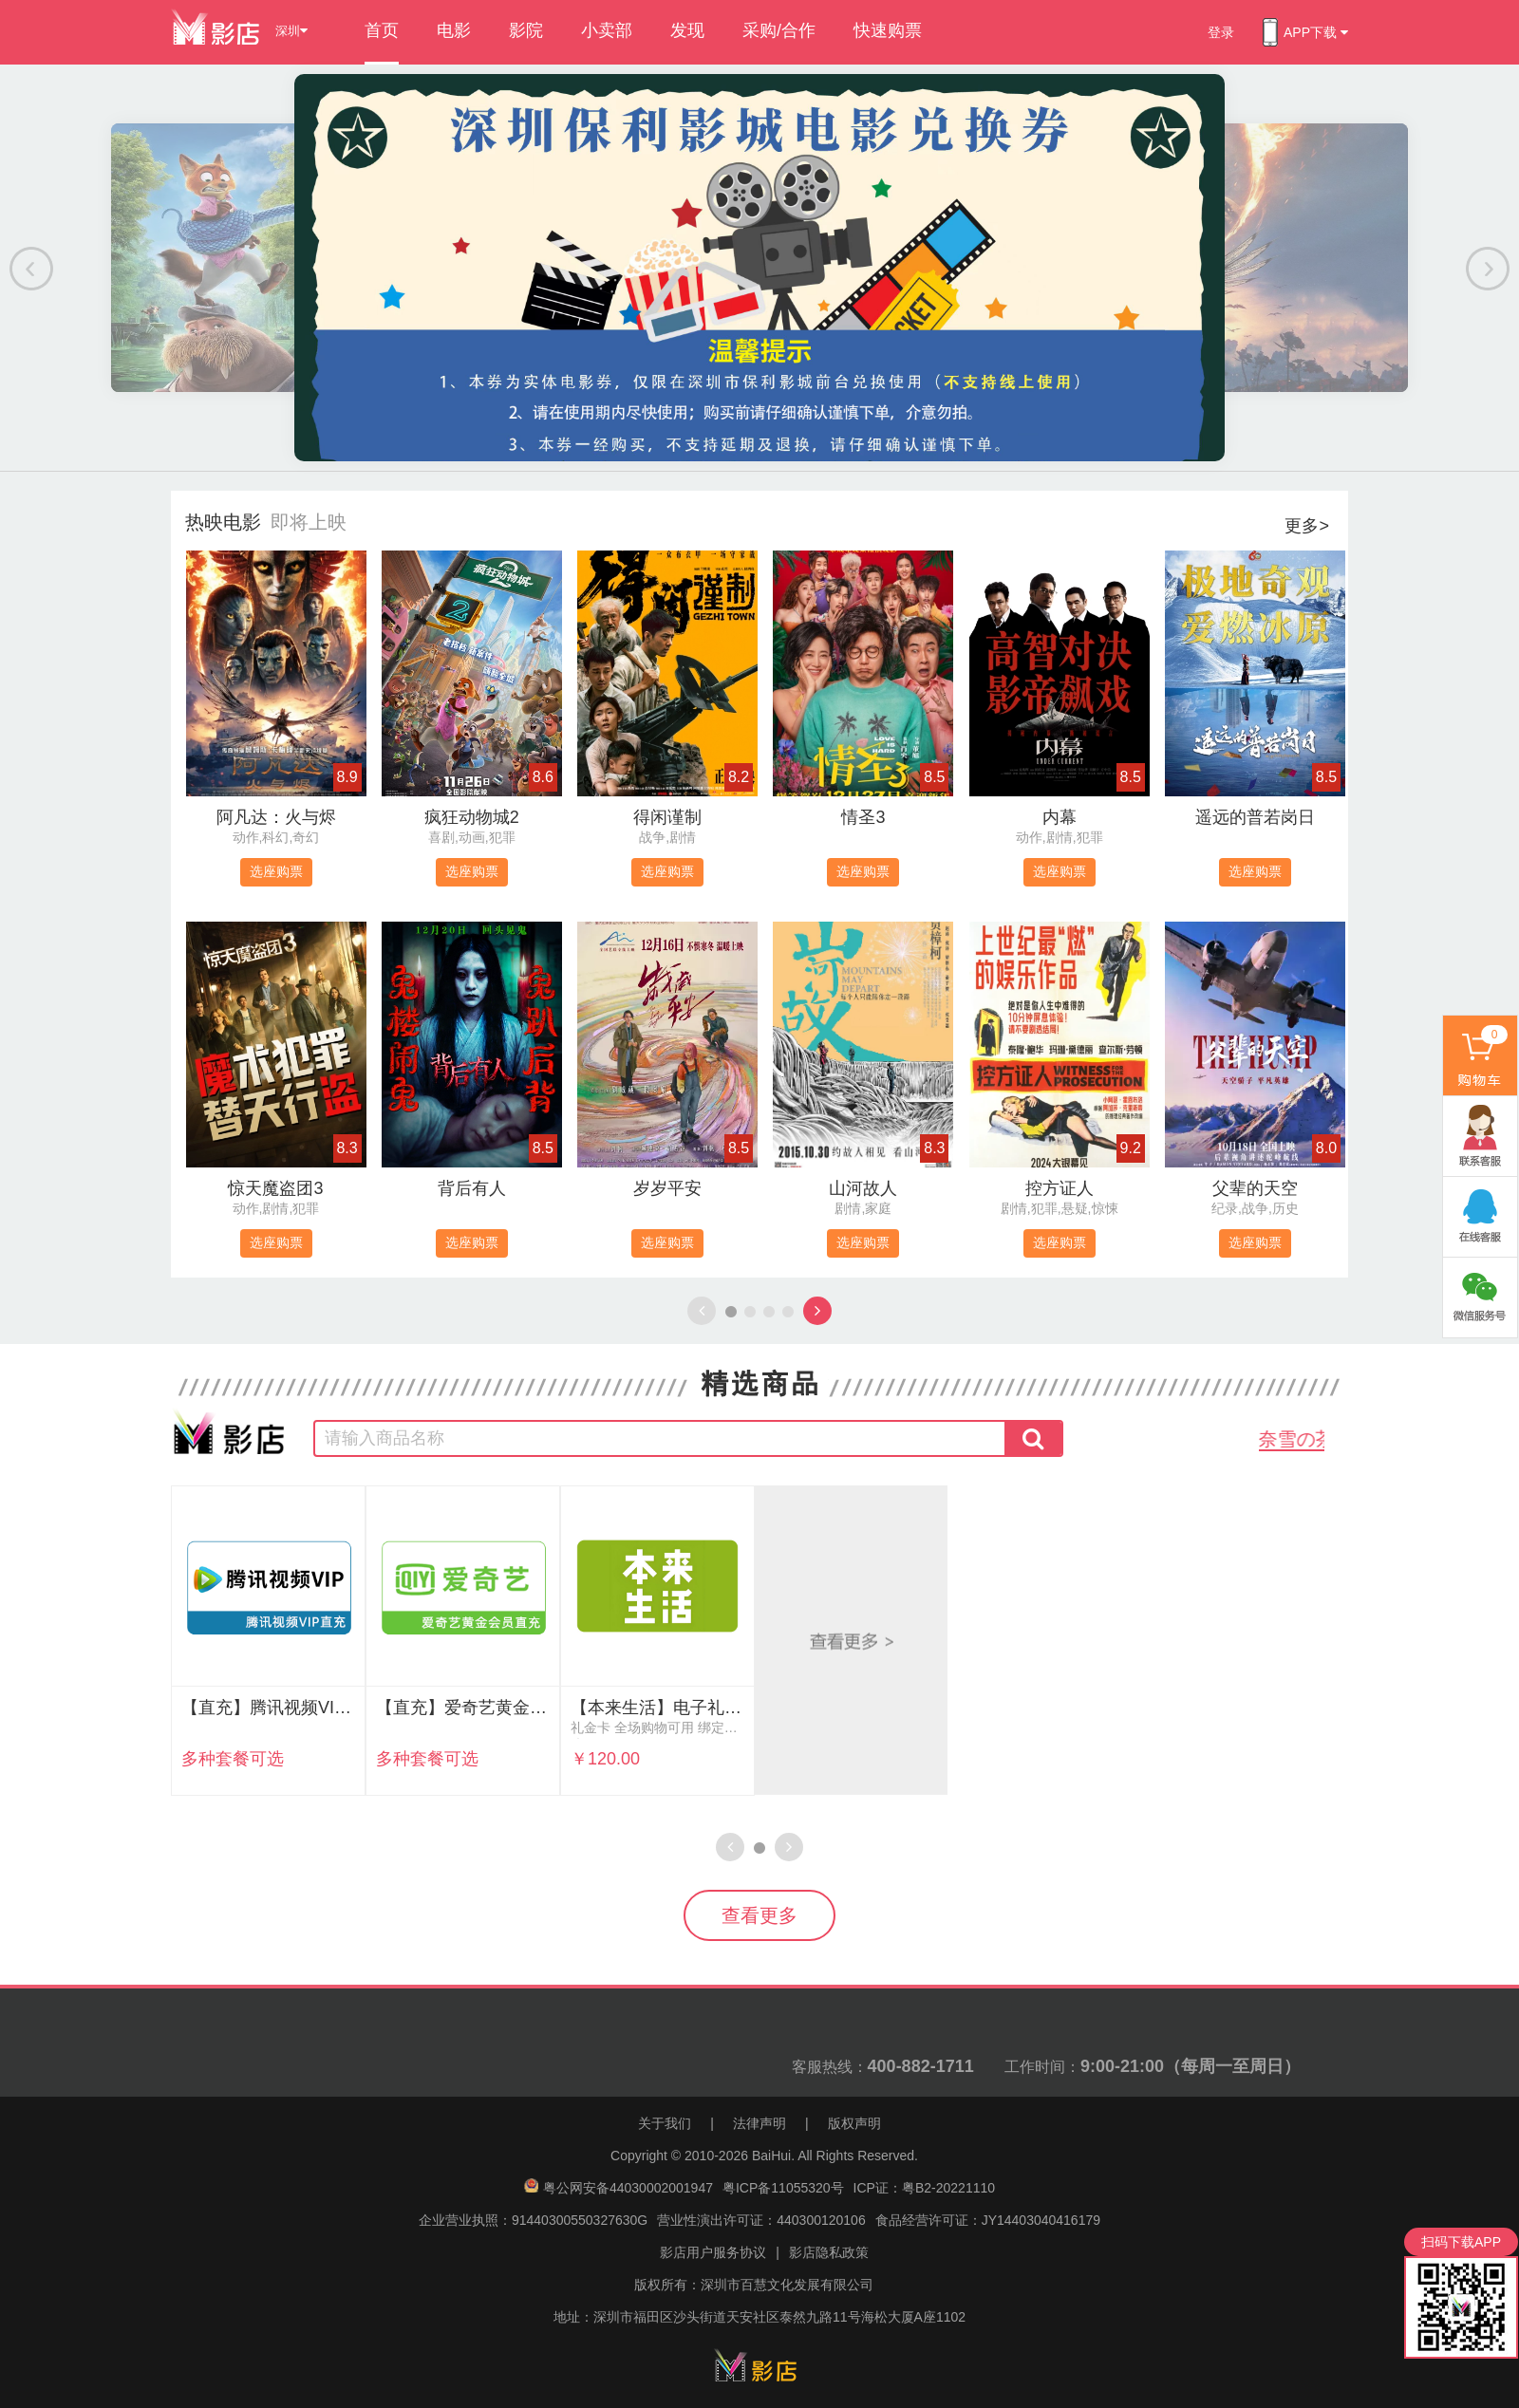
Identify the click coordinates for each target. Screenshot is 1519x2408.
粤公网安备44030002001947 (628, 2187)
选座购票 (276, 871)
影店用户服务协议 (713, 2252)
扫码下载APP (1461, 2241)
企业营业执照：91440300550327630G (533, 2220)
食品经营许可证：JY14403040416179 (987, 2220)
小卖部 (606, 30)
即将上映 (309, 522)
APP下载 (1305, 32)
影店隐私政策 (829, 2252)
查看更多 (759, 1915)
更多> (1307, 525)
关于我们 (664, 2123)
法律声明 (759, 2123)
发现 (687, 30)
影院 (526, 30)
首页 (382, 30)
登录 (1221, 32)
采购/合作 (779, 30)
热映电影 (223, 522)
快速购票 (887, 30)
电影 (454, 30)
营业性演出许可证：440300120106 (761, 2220)
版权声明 (854, 2123)
